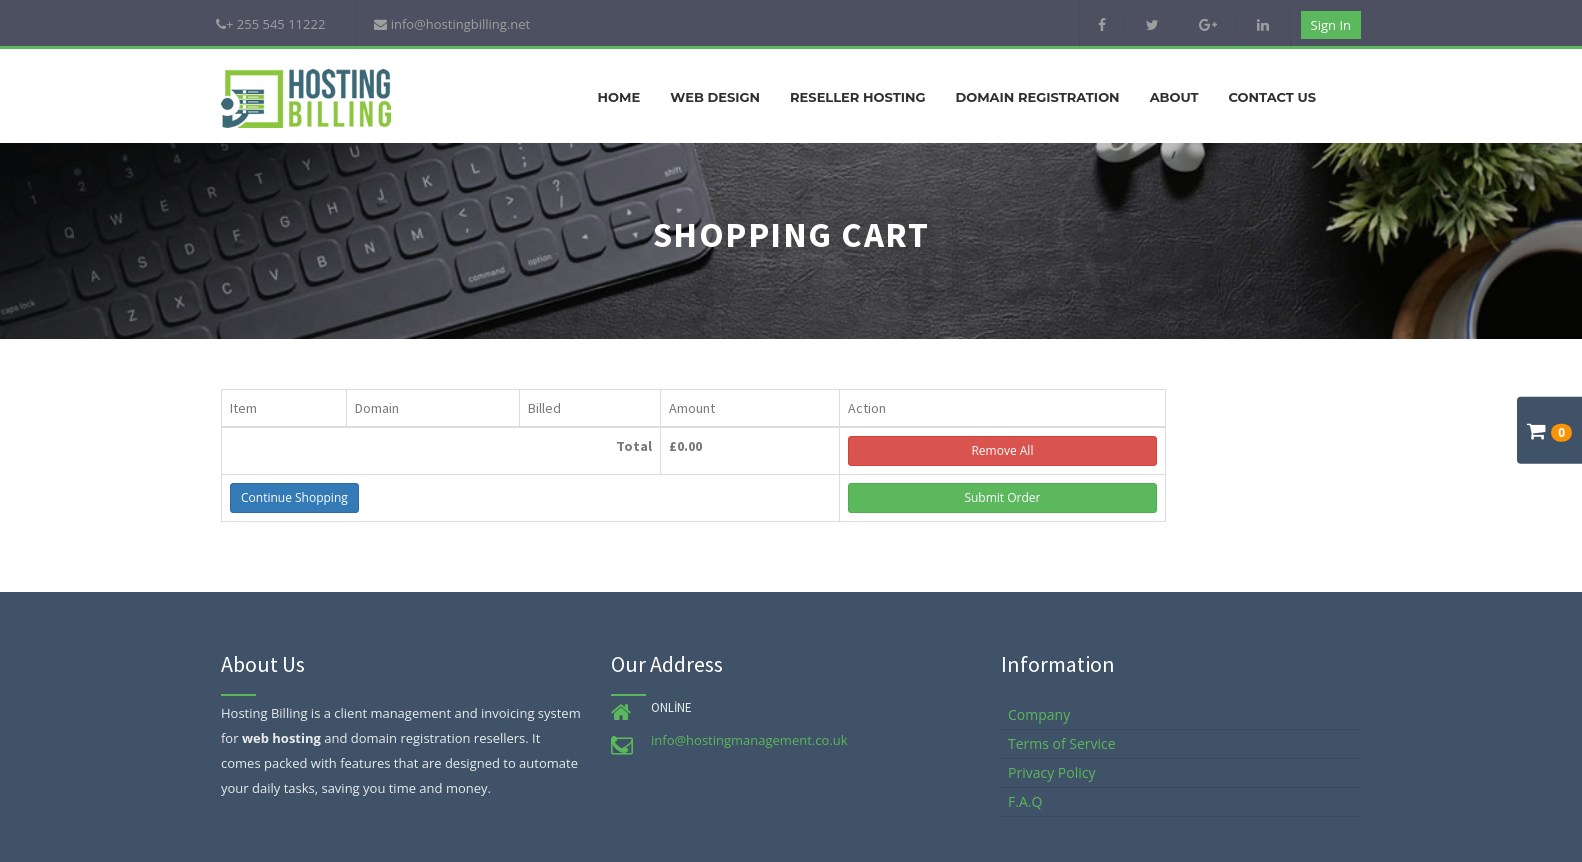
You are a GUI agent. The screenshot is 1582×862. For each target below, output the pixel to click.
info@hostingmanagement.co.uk (749, 740)
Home (619, 97)
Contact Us (1272, 97)
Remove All (1002, 450)
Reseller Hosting (857, 97)
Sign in (1331, 25)
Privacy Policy (1051, 772)
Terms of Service (1062, 743)
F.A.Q (1025, 801)
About (1174, 97)
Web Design (715, 97)
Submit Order (1002, 497)
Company (1039, 714)
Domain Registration (1037, 97)
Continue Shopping (294, 497)
